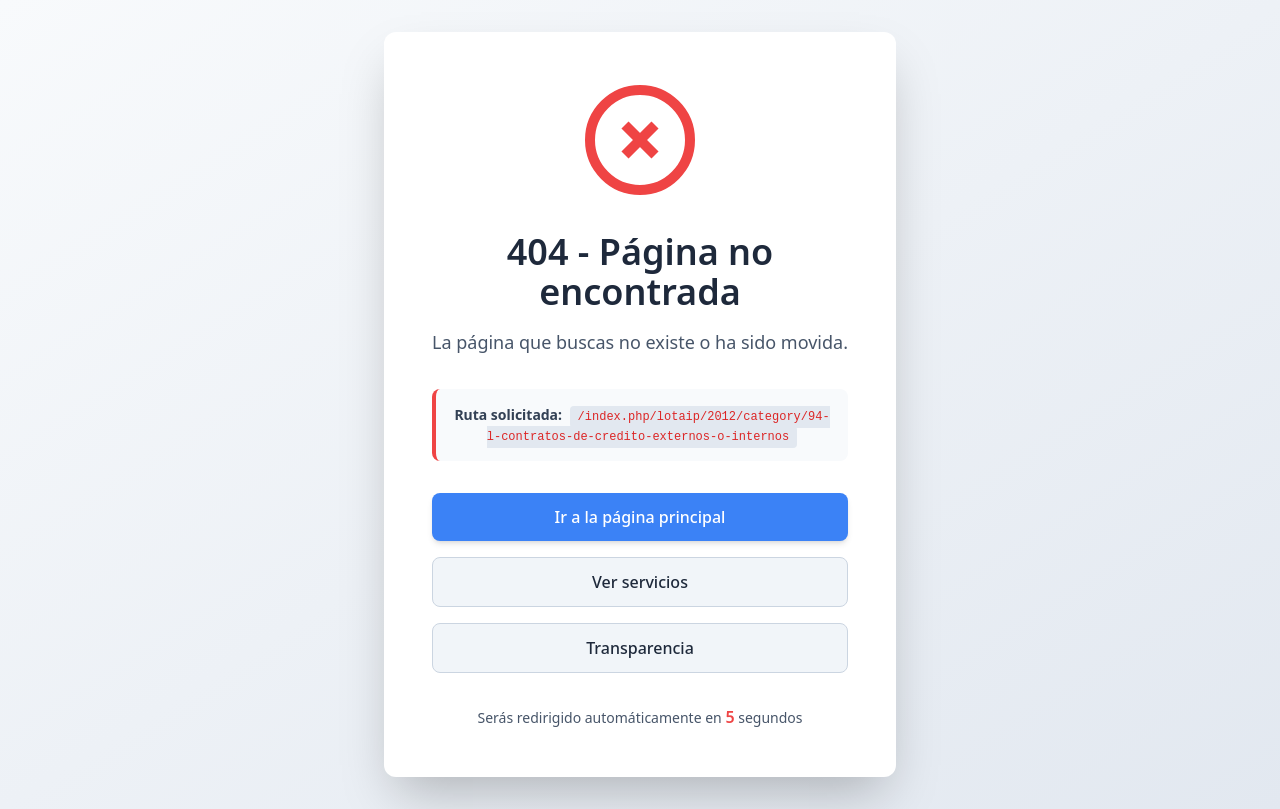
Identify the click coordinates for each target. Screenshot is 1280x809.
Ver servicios (640, 582)
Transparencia (640, 648)
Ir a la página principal (640, 517)
